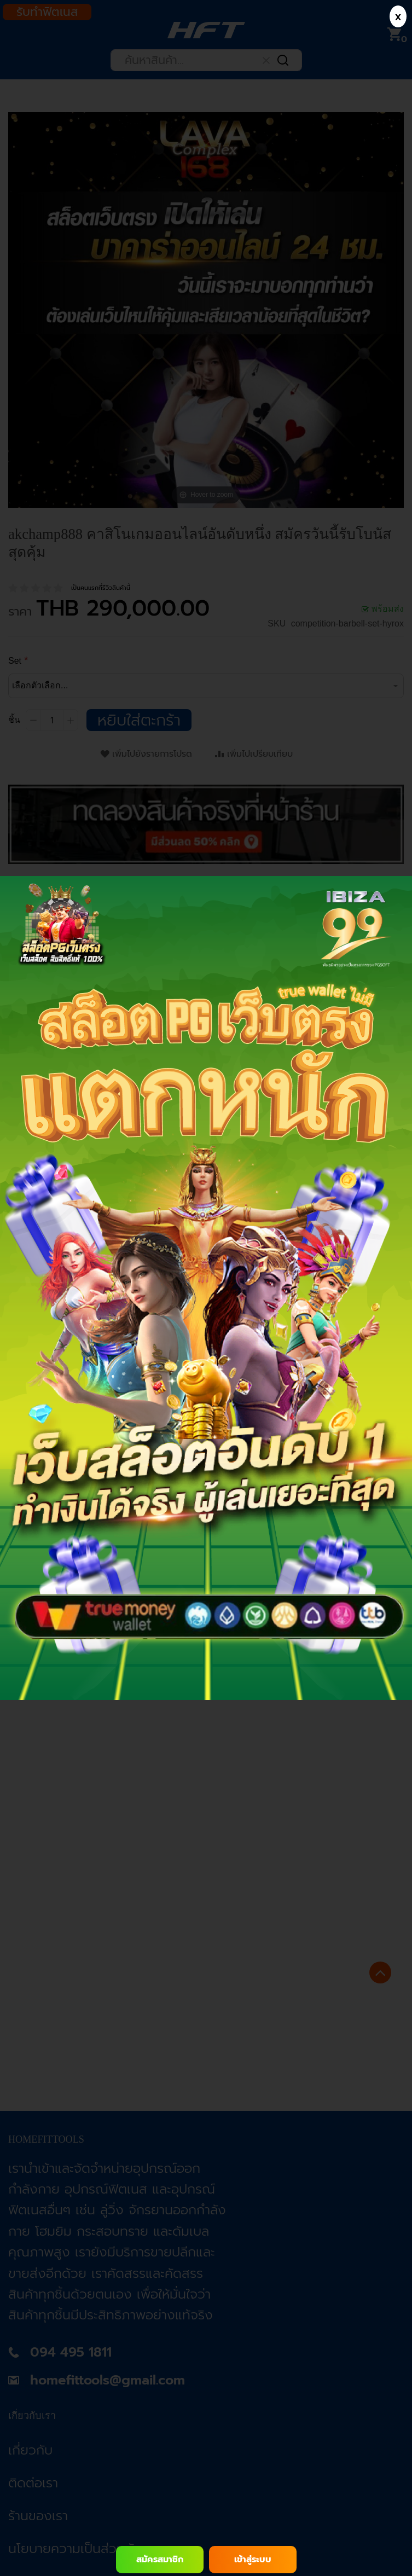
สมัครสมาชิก (159, 2559)
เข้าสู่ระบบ (252, 2559)
